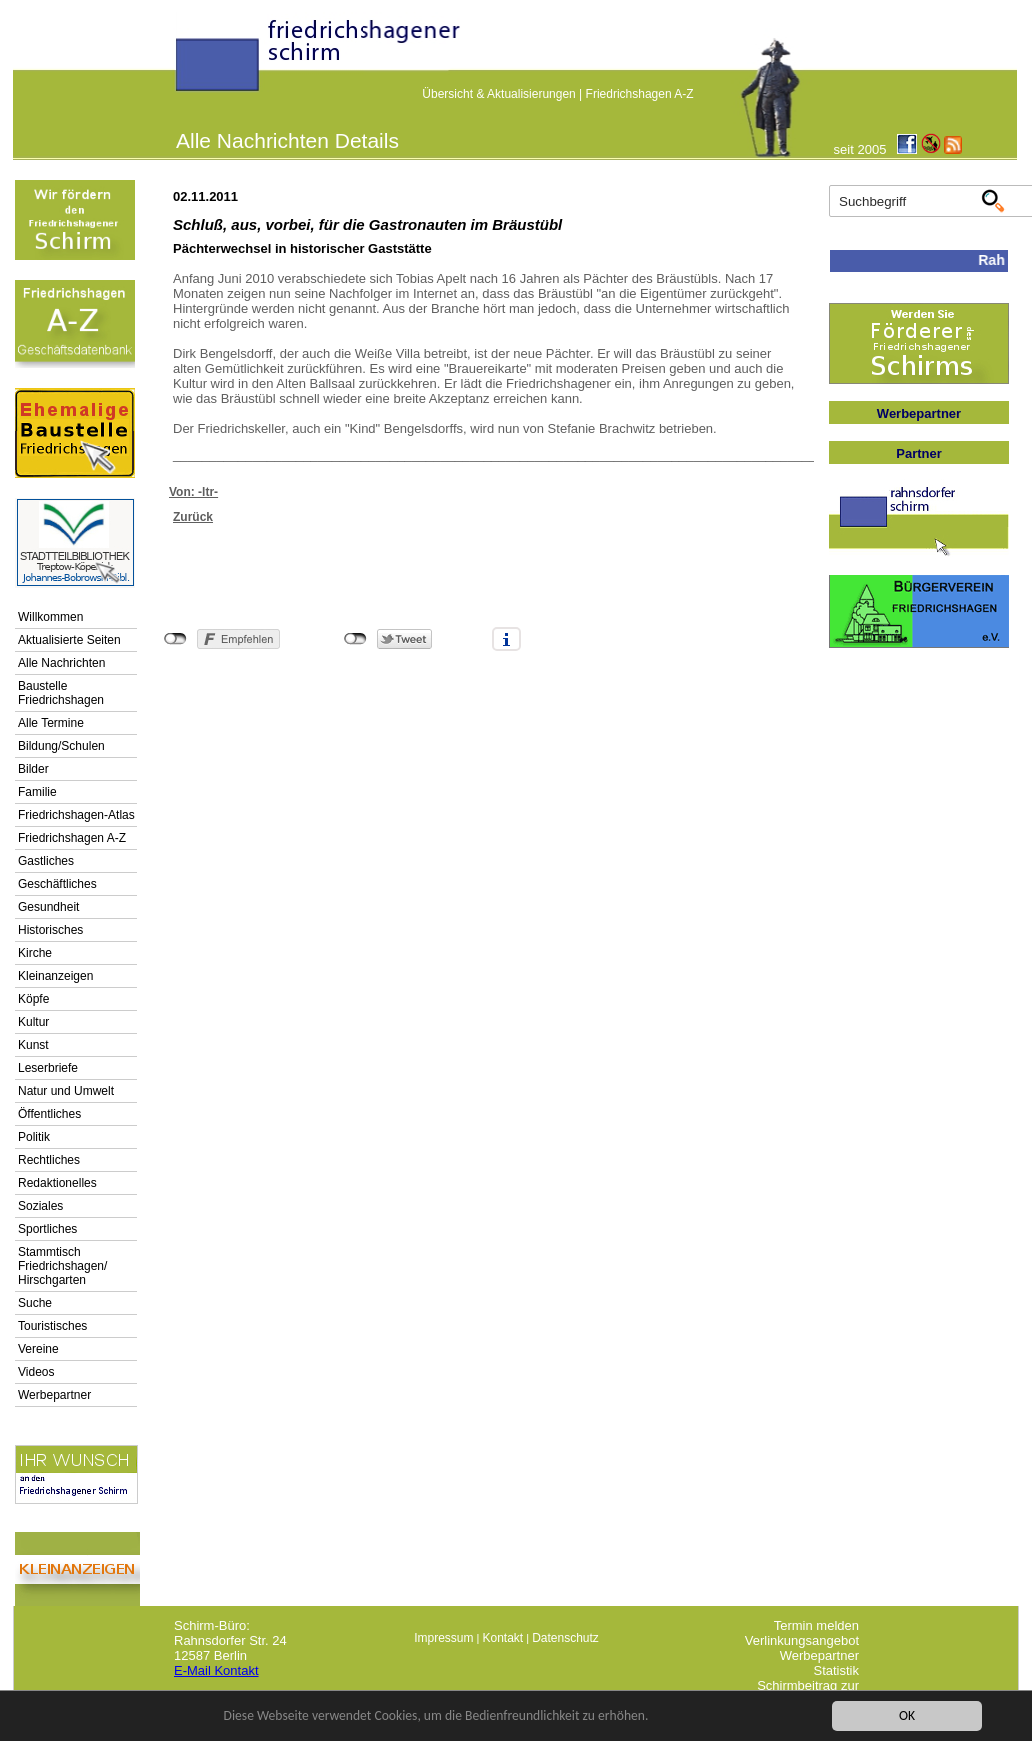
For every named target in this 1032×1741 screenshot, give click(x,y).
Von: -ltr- (193, 492)
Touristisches (52, 1326)
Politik (34, 1137)
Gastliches (46, 861)
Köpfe (33, 999)
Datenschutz (565, 1638)
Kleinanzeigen (55, 976)
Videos (36, 1372)
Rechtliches (49, 1160)
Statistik (836, 1670)
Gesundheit (48, 907)
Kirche (35, 953)
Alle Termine (51, 723)
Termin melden (816, 1625)
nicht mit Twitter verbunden (355, 639)
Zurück (193, 517)
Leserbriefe (48, 1068)
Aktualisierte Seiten (69, 640)
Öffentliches (49, 1114)
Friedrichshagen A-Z (640, 94)
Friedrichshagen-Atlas (76, 815)
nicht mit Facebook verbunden (175, 639)
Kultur (33, 1022)
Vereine (38, 1349)
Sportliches (47, 1229)
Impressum (443, 1638)
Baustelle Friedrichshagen (61, 693)
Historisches (50, 930)
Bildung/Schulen (61, 746)
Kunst (33, 1045)
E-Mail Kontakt (216, 1670)
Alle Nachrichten (61, 663)
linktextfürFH (188, 62)
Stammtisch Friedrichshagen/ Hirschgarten (62, 1266)
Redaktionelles (57, 1183)
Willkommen (50, 617)
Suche (35, 1303)
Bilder (33, 769)
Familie (37, 792)
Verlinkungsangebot (802, 1640)
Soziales (40, 1206)
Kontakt (502, 1638)
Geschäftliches (57, 884)
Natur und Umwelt (66, 1091)
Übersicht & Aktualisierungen (498, 94)
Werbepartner (54, 1395)
